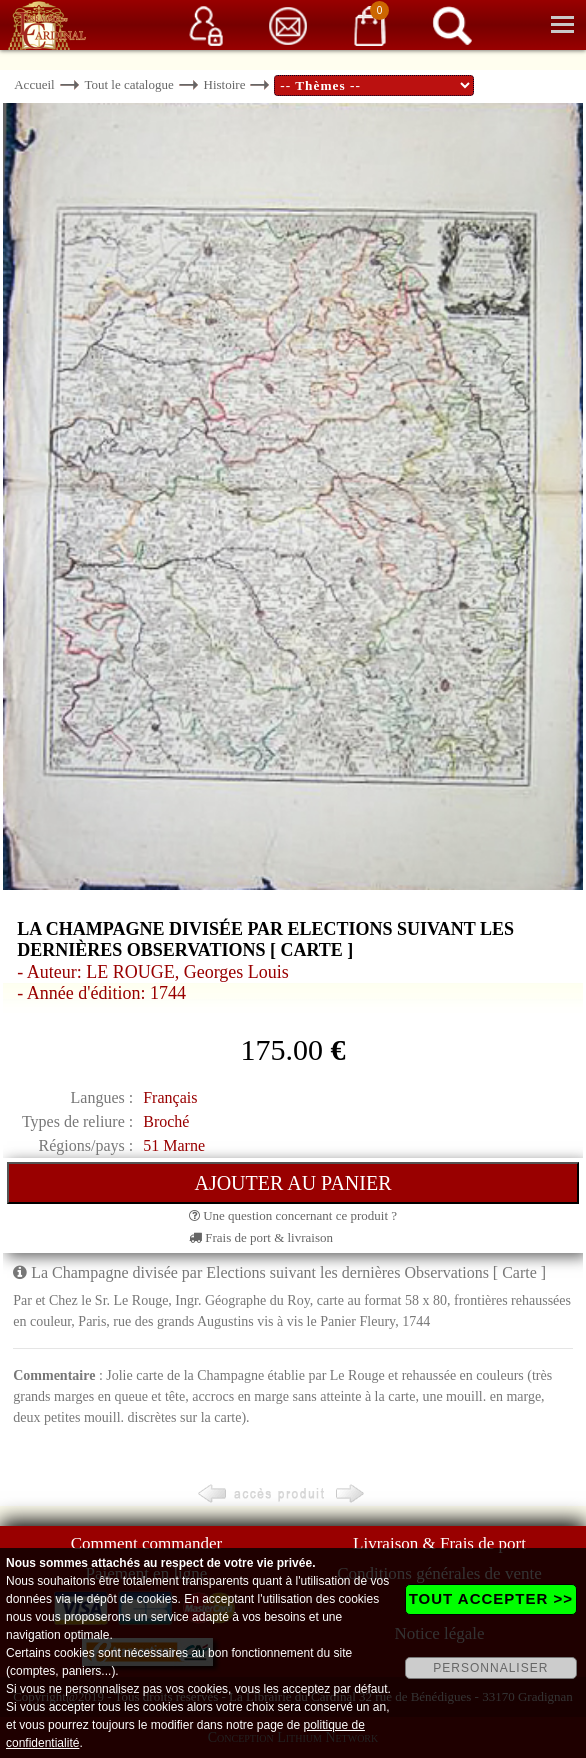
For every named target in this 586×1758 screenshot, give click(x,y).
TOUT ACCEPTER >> (491, 1598)
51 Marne (174, 1145)
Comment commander (147, 1543)
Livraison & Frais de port (439, 1543)
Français (170, 1097)
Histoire (225, 84)
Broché (166, 1121)
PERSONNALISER (490, 1668)
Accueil (34, 84)
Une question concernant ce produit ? (293, 1215)
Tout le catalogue (128, 84)
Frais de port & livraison (261, 1237)
